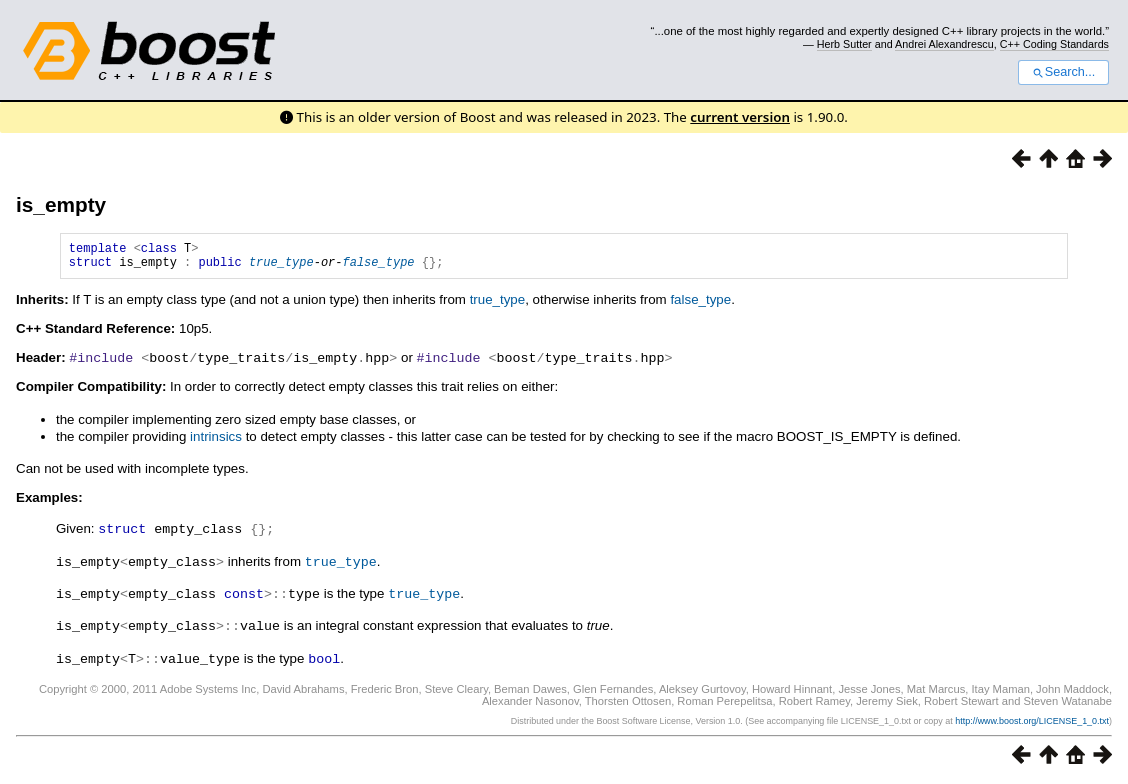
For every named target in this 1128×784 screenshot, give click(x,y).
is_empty (61, 204)
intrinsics (216, 441)
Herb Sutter (844, 44)
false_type (378, 267)
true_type (281, 267)
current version (740, 117)
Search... (1063, 72)
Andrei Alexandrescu (944, 44)
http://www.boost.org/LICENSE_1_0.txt (1032, 721)
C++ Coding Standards (1054, 44)
